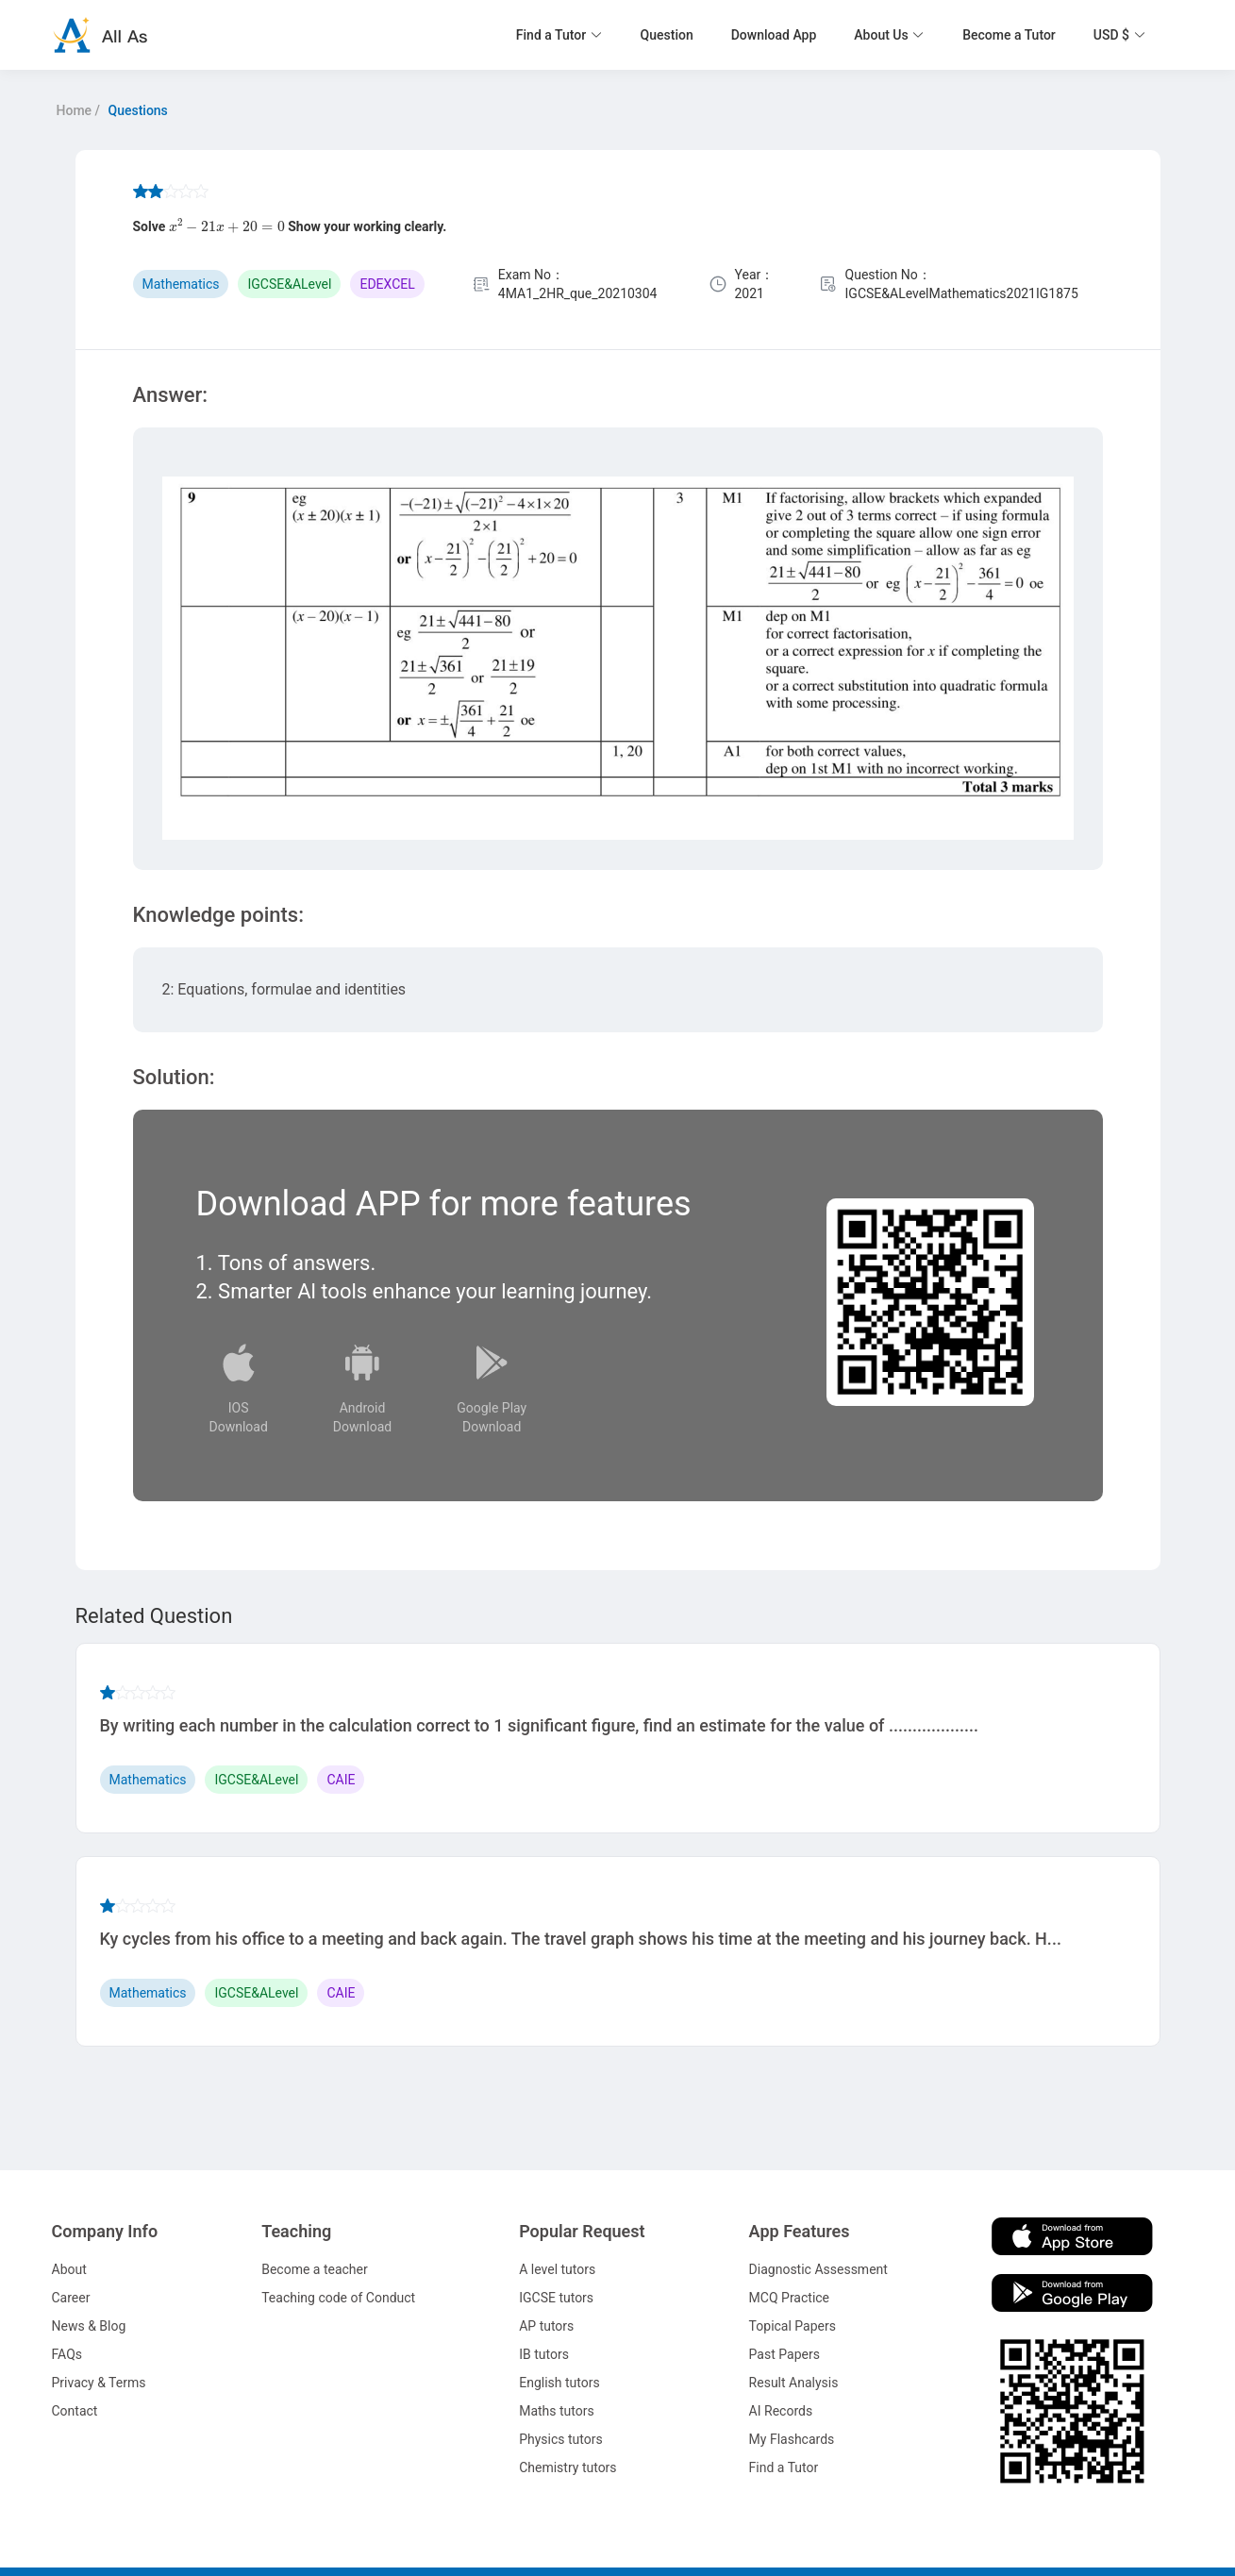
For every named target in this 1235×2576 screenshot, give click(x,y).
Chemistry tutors (567, 2467)
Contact (75, 2410)
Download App (774, 34)
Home (74, 110)
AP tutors (546, 2325)
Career (71, 2297)
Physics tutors (561, 2439)
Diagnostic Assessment (818, 2269)
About (69, 2269)
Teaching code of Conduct (338, 2297)
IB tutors (544, 2354)
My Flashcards (792, 2439)
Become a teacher (314, 2269)
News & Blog (89, 2325)
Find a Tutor (784, 2467)
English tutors (559, 2382)
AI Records (781, 2410)
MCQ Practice (789, 2297)
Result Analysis (794, 2382)
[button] (559, 35)
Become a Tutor (1009, 34)
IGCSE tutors (556, 2297)
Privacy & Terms (99, 2382)
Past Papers (784, 2354)
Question (667, 34)
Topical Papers (792, 2325)
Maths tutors (556, 2410)
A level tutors (557, 2269)
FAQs (67, 2354)
